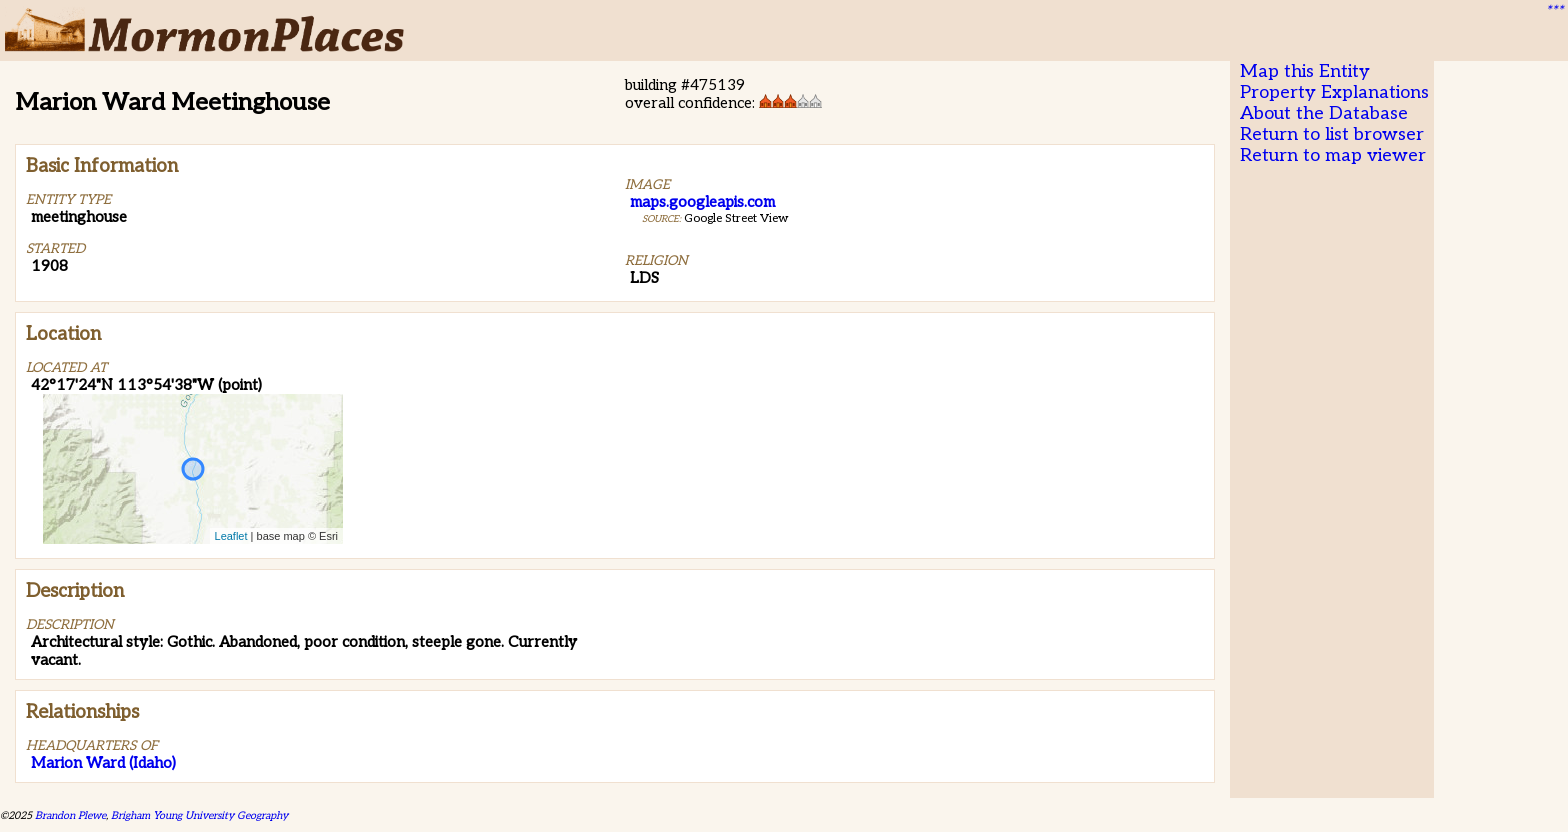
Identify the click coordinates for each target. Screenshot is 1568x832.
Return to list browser (1332, 134)
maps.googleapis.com (702, 202)
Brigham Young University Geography (199, 815)
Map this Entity (1305, 71)
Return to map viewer (1333, 155)
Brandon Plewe (70, 815)
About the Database (1324, 113)
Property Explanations (1334, 92)
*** (1554, 11)
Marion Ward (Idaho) (103, 763)
